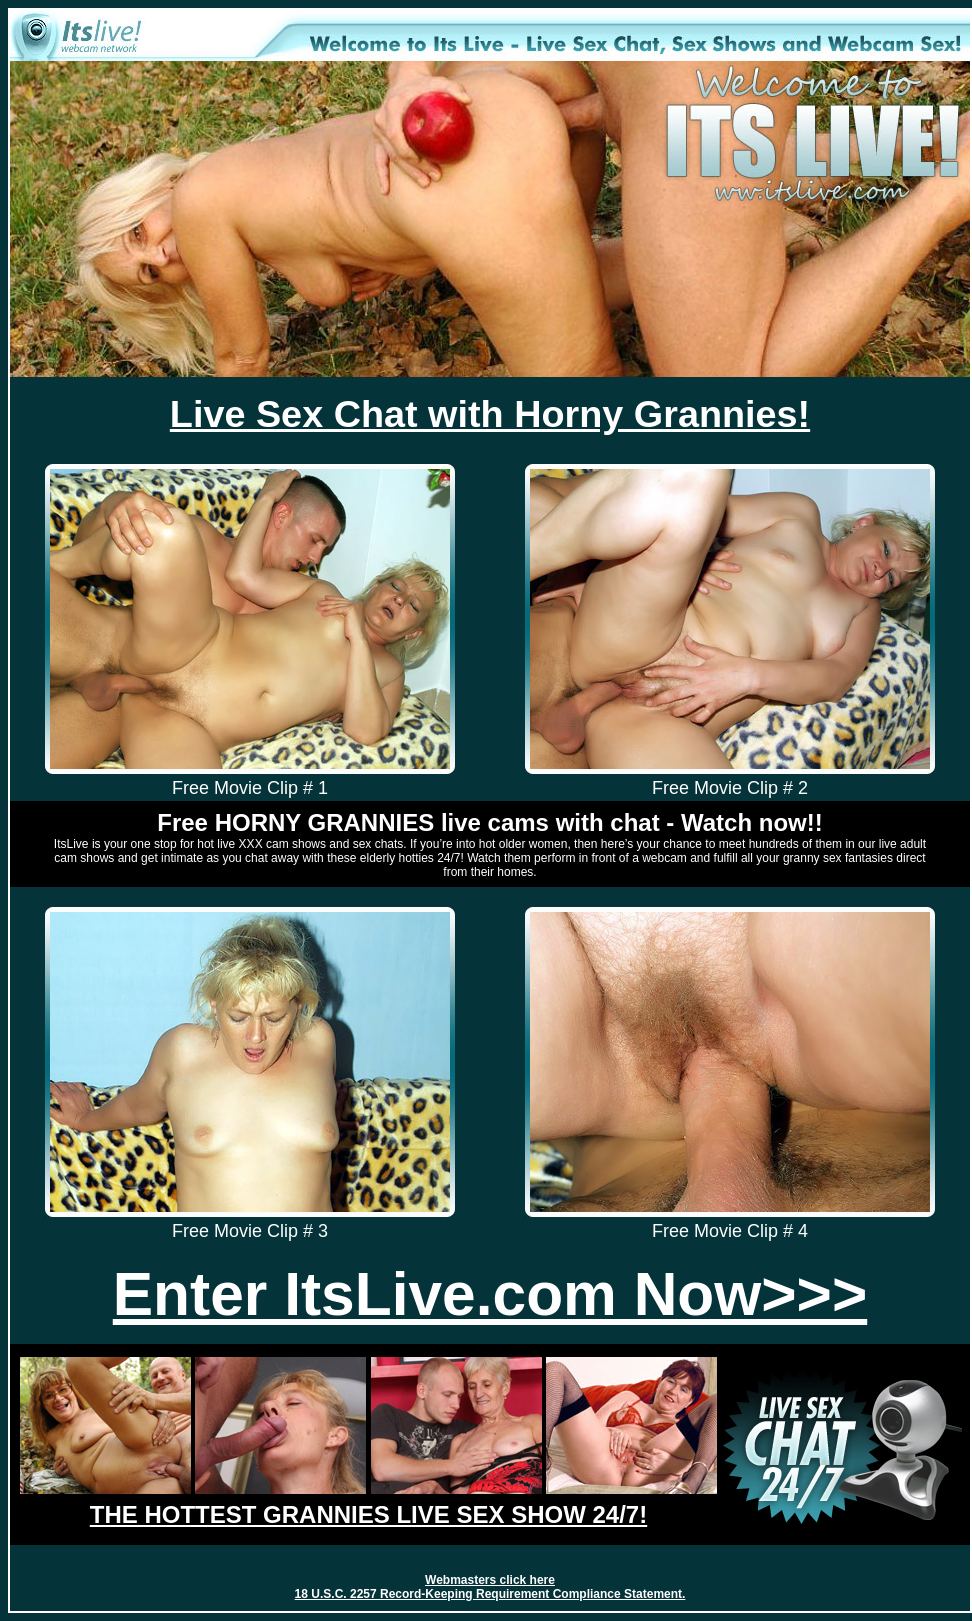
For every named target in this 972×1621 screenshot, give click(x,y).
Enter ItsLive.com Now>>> (490, 1294)
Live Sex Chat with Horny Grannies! (490, 414)
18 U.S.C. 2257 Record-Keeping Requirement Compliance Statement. (490, 1594)
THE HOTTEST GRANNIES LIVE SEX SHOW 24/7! (368, 1514)
